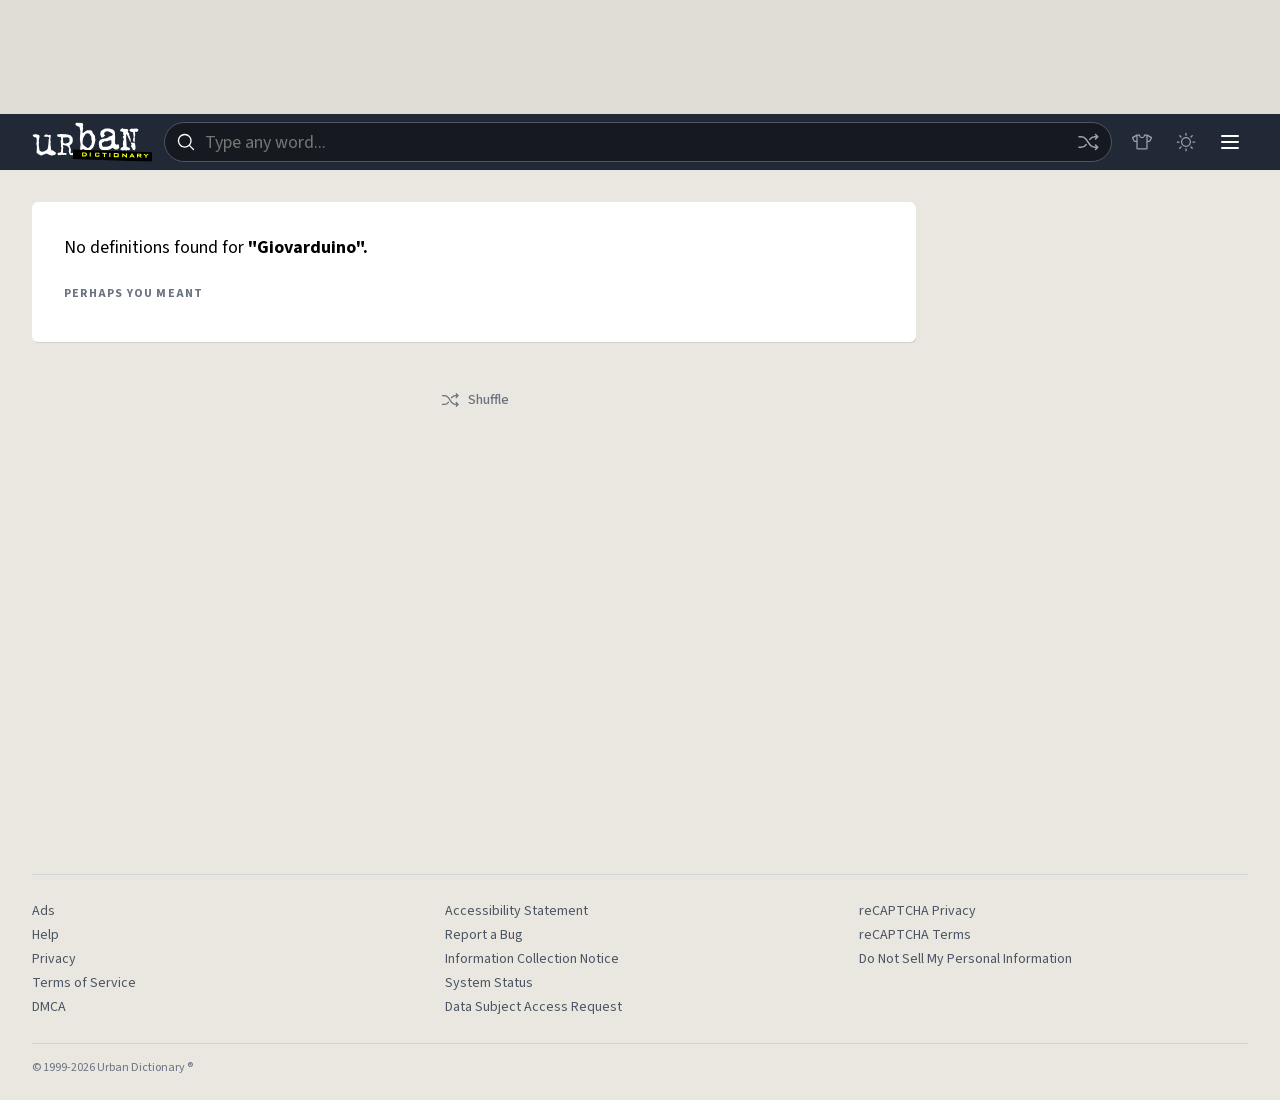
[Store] (1142, 142)
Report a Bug (484, 935)
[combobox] (638, 142)
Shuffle (474, 400)
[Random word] (1088, 142)
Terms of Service (84, 983)
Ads (43, 911)
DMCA (49, 1007)
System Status (489, 983)
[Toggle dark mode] (1186, 142)
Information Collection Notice (532, 959)
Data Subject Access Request (533, 1007)
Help (45, 935)
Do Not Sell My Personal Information (965, 959)
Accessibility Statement (516, 911)
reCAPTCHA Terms (915, 935)
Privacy (54, 959)
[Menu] (1230, 142)
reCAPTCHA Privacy (917, 911)
